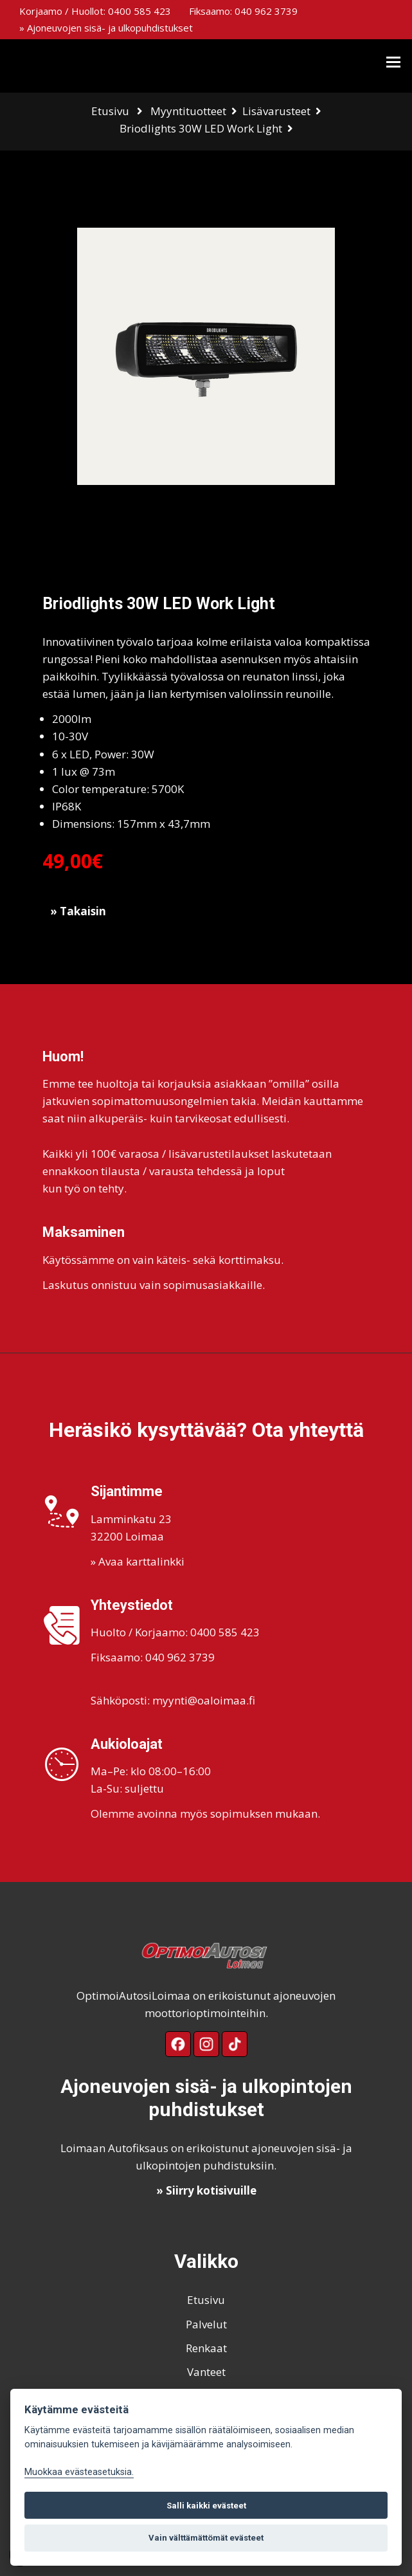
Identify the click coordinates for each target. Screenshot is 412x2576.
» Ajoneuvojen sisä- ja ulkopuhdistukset (106, 27)
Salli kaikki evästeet (206, 2505)
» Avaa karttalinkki (137, 1561)
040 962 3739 (266, 11)
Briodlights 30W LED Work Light (201, 128)
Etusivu (110, 111)
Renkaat (206, 2348)
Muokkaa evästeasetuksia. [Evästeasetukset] (79, 2472)
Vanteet (206, 2371)
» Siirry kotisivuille (206, 2190)
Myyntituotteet (188, 111)
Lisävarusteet (276, 111)
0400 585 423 (139, 11)
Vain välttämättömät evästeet (206, 2538)
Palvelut (206, 2324)
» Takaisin (78, 911)
